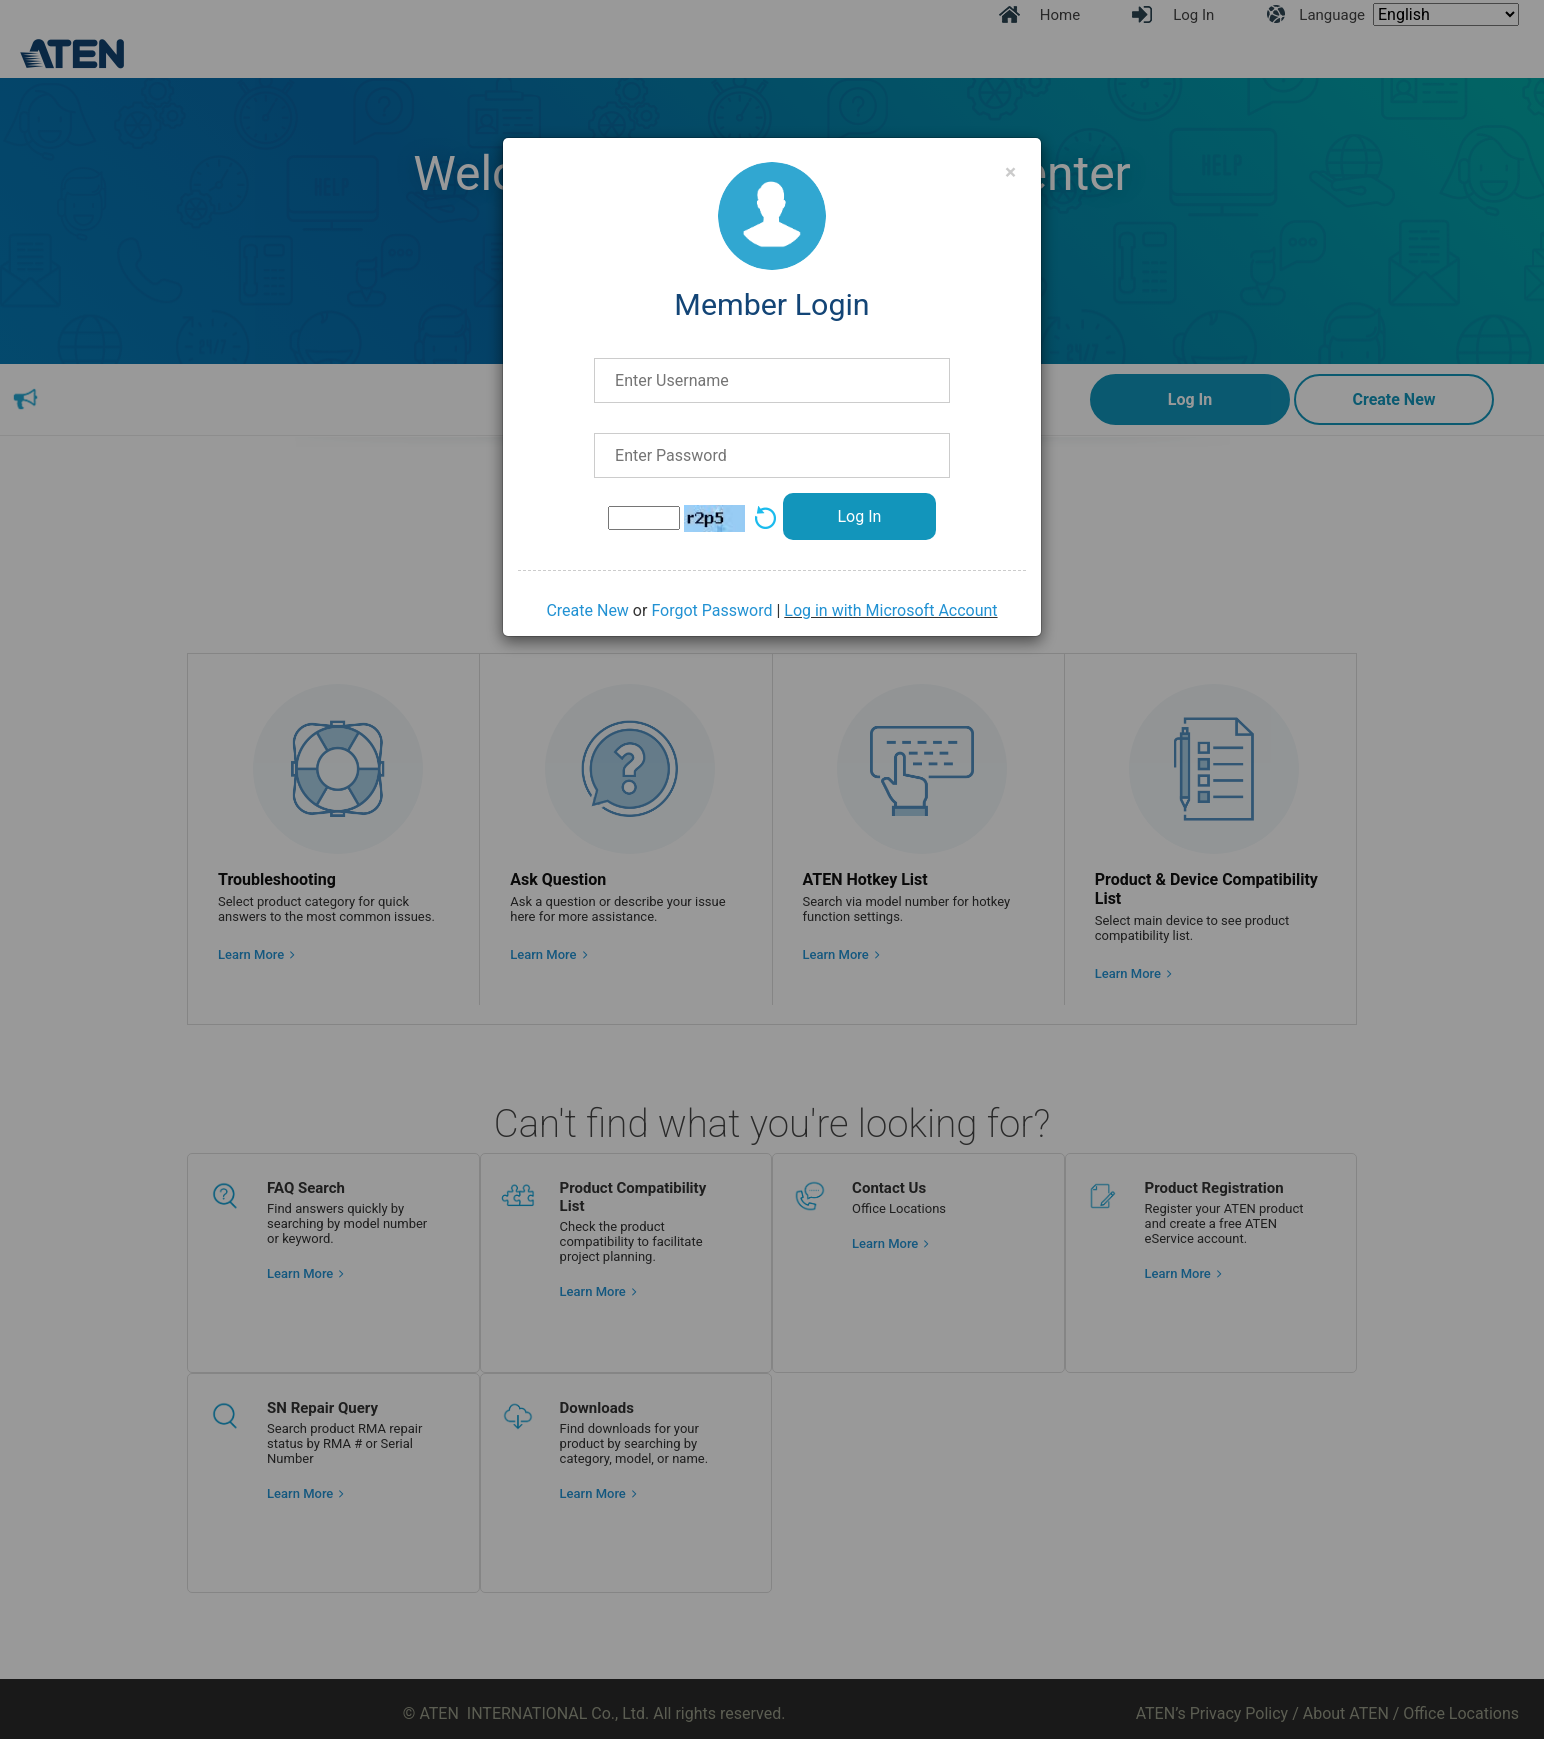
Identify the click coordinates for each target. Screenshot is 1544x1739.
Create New (587, 610)
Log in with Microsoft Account (890, 610)
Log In (859, 516)
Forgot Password (711, 610)
